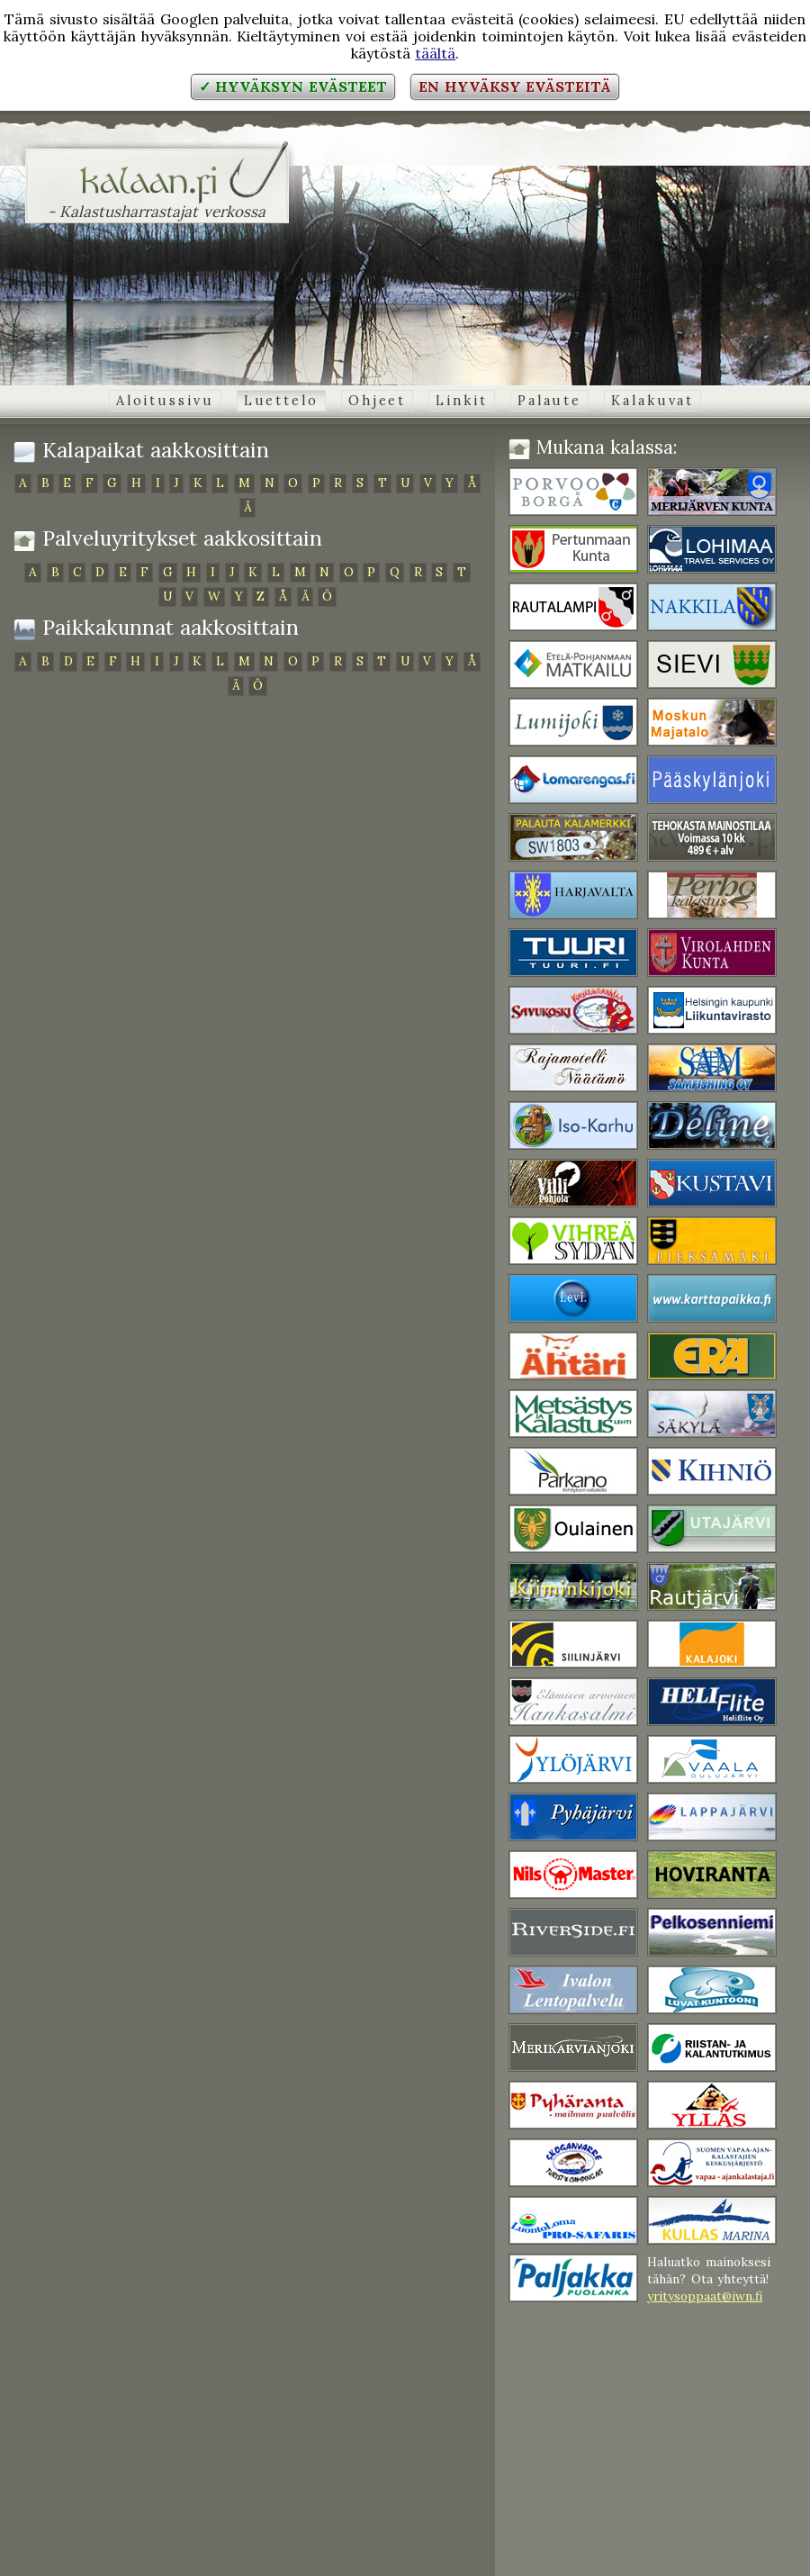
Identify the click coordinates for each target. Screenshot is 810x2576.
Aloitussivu (165, 401)
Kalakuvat (652, 401)
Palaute (549, 401)
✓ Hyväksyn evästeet (293, 86)
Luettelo (281, 401)
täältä (435, 53)
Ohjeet (377, 401)
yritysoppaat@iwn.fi (704, 2296)
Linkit (461, 401)
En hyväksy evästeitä (514, 86)
